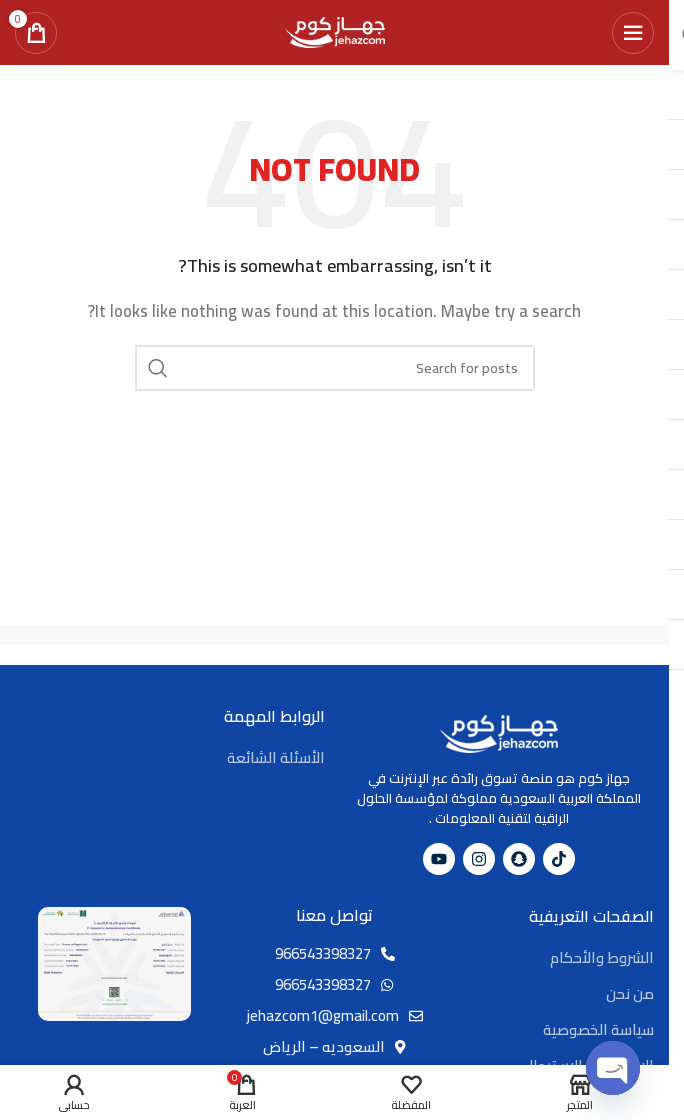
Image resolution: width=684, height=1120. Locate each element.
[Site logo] (335, 30)
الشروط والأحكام (602, 957)
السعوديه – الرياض (324, 1046)
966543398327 (323, 953)
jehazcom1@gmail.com (323, 1015)
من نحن (630, 993)
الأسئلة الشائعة (276, 757)
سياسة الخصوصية (598, 1029)
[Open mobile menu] (633, 33)
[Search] (335, 368)
